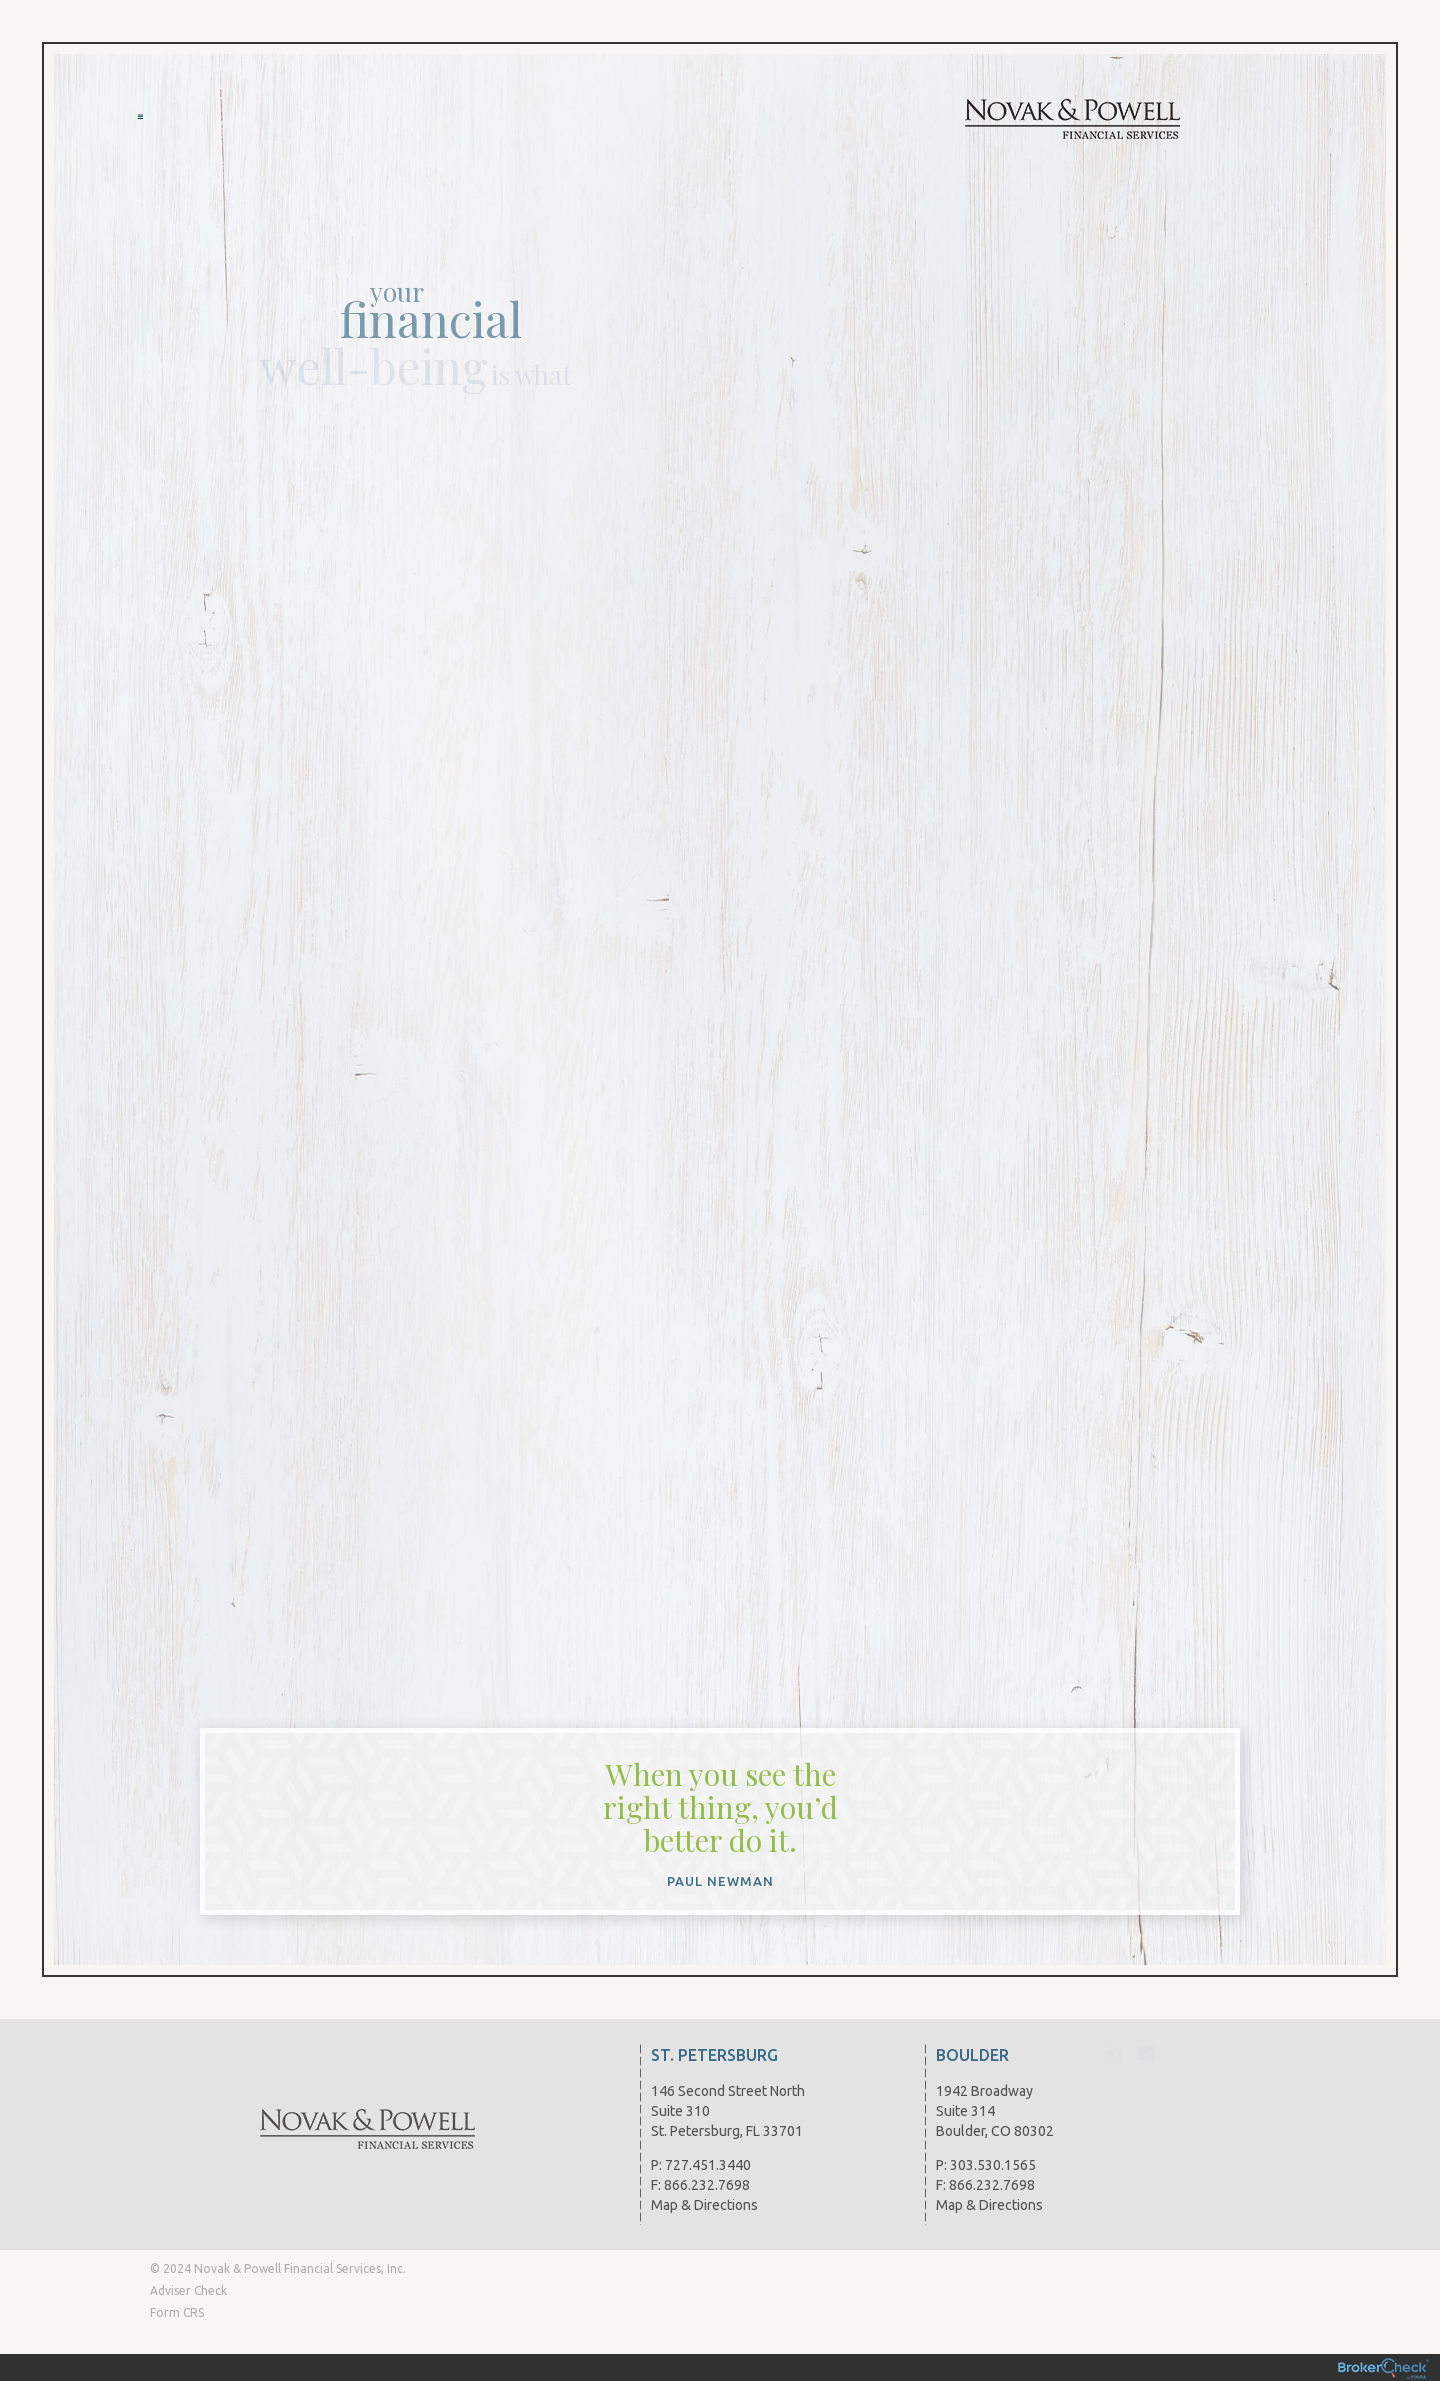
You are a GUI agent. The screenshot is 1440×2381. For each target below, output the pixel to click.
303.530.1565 (993, 2165)
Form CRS (177, 2312)
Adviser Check (188, 2290)
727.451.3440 (708, 2165)
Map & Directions (704, 2205)
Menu (141, 110)
